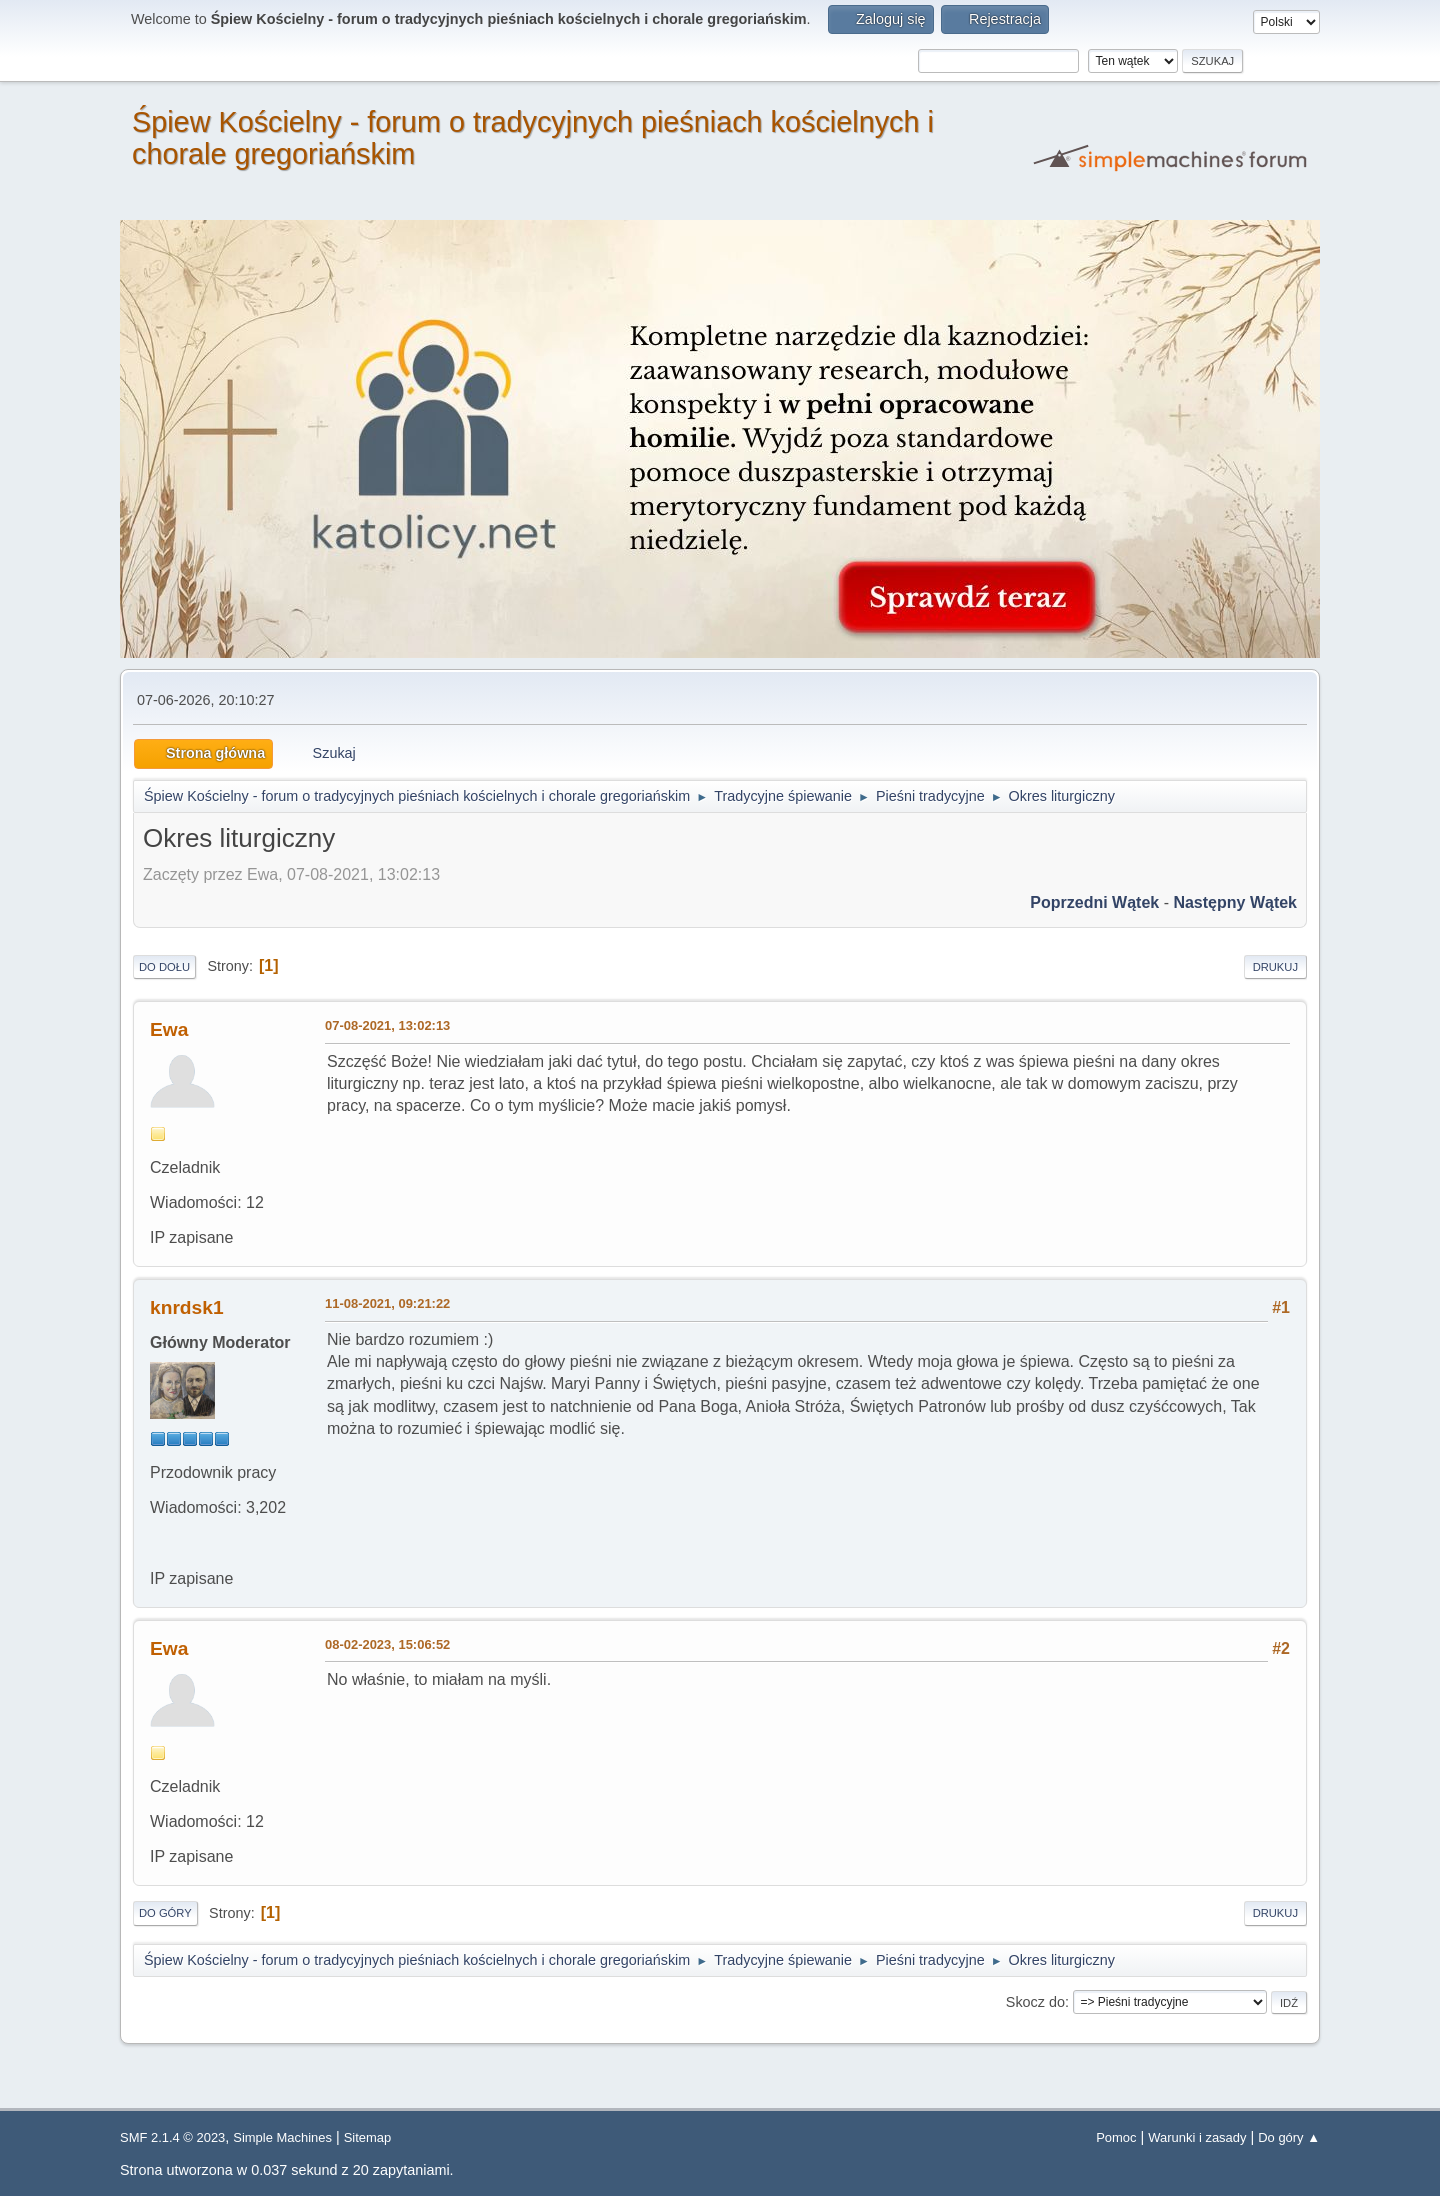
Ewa (169, 1029)
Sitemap (368, 2137)
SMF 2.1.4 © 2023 (172, 2137)
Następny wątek (1235, 902)
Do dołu (164, 967)
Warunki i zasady (1197, 2137)
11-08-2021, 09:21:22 (387, 1303)
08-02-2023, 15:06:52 (387, 1644)
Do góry (165, 1913)
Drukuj (1275, 967)
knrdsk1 (187, 1307)
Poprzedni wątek (1094, 902)
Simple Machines (282, 2137)
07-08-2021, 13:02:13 (387, 1025)
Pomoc (1116, 2137)
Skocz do (1035, 2002)
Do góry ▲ (1289, 2137)
